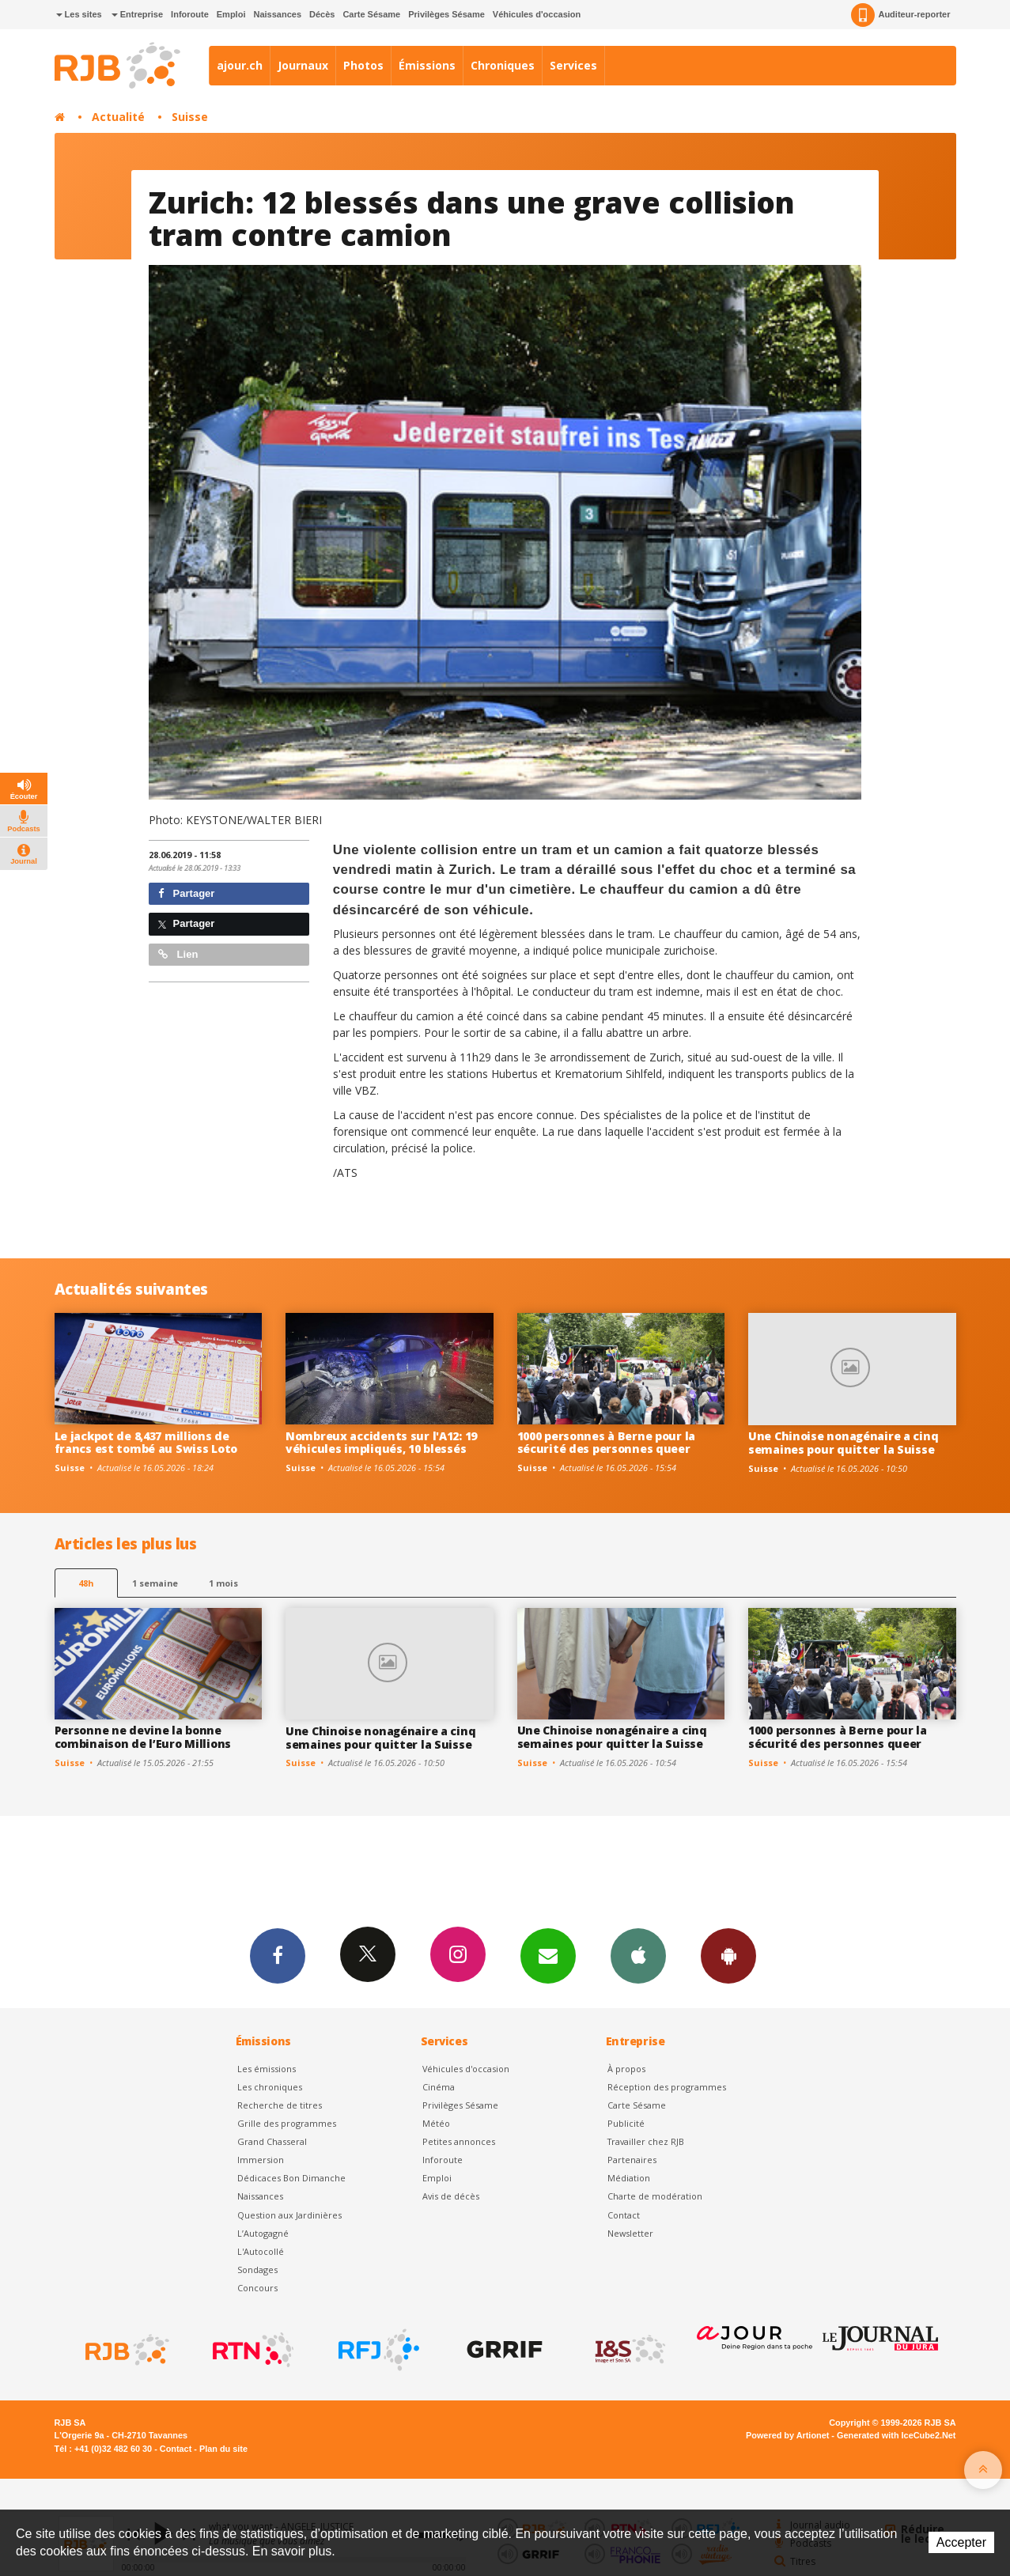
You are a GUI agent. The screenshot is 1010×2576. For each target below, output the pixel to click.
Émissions (427, 65)
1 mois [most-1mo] (223, 1583)
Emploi (231, 14)
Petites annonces (458, 2141)
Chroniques (503, 65)
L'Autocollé (260, 2251)
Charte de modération (654, 2196)
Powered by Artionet (787, 2435)
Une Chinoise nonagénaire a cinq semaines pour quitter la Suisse (843, 1442)
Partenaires (631, 2159)
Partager (186, 893)
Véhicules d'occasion (537, 14)
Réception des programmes (666, 2087)
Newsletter (630, 2233)
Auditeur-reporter (900, 15)
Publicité (626, 2123)
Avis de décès (450, 2196)
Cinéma (438, 2087)
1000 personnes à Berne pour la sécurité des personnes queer (606, 1442)
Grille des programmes (286, 2123)
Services (573, 65)
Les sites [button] (79, 14)
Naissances (277, 14)
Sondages (257, 2269)
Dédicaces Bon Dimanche (291, 2178)
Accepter (961, 2542)
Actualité (118, 116)
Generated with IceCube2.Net (896, 2435)
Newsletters (548, 1955)
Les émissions (266, 2068)
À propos (626, 2068)
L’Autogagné (263, 2233)
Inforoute (190, 14)
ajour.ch (240, 65)
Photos (363, 65)
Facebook (277, 1955)
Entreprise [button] (137, 14)
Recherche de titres (279, 2105)
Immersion (260, 2159)
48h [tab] (85, 1583)
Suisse (190, 116)
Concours (257, 2288)
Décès (322, 14)
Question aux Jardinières (289, 2215)
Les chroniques (269, 2087)
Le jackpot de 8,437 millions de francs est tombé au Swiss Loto (146, 1442)
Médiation (628, 2178)
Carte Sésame (371, 14)
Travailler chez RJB (645, 2141)
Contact (623, 2215)
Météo (436, 2123)
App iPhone (638, 1955)
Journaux (303, 65)
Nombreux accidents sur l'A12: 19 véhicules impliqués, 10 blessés (381, 1442)
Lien (178, 954)
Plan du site (223, 2448)
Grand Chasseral (272, 2141)
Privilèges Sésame (446, 14)
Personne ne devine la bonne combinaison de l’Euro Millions (143, 1737)
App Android (728, 1955)
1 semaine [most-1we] (155, 1583)
